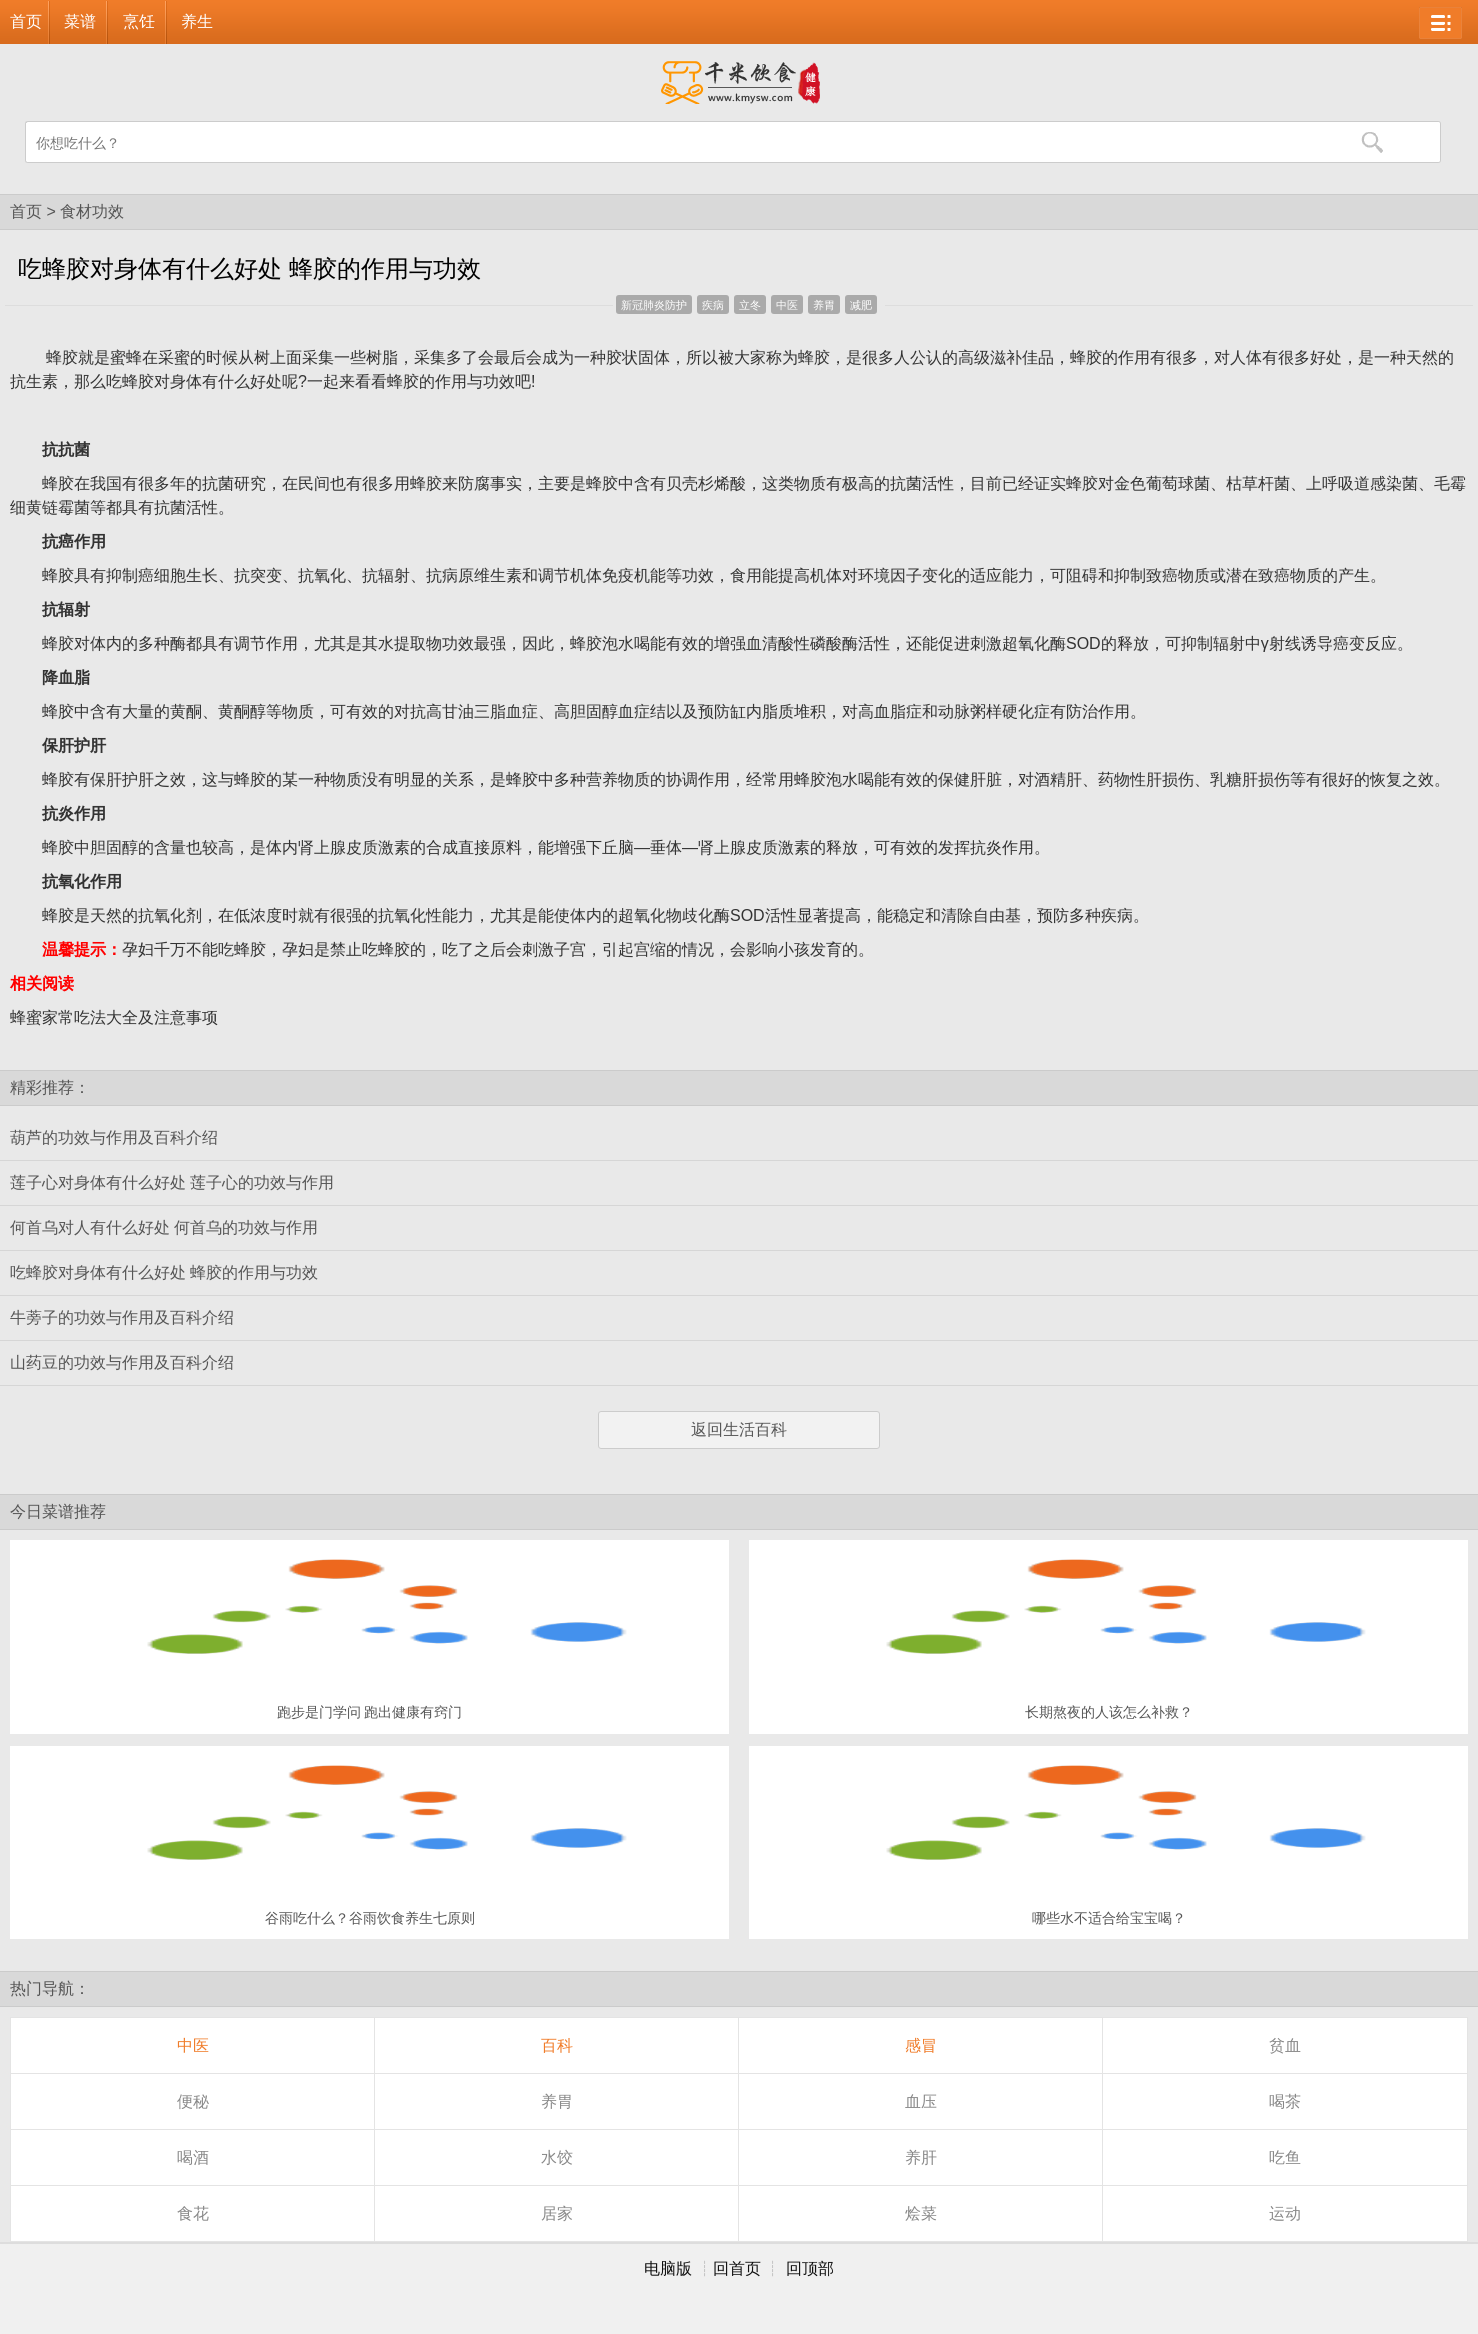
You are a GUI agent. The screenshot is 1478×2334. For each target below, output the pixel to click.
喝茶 (1285, 2101)
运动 (1285, 2213)
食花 (193, 2213)
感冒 (921, 2045)
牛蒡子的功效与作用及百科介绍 (122, 1317)
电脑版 (668, 2268)
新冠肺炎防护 (654, 305)
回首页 (737, 2268)
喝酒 (193, 2157)
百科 (557, 2045)
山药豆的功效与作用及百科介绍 (122, 1362)
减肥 (861, 305)
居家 (557, 2213)
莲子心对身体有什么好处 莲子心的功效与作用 (172, 1182)
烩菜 (921, 2213)
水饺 (557, 2157)
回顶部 (810, 2268)
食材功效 (92, 211)
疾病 (713, 305)
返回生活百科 (739, 1429)
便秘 (193, 2101)
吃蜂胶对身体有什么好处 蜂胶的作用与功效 (164, 1272)
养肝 (921, 2157)
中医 (787, 305)
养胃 (824, 305)
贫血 (1285, 2045)
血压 (921, 2101)
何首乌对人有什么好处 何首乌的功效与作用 (164, 1227)
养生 (197, 21)
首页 (26, 21)
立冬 (750, 305)
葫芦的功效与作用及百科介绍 (114, 1137)
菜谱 (80, 21)
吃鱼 (1285, 2157)
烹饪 (139, 21)
